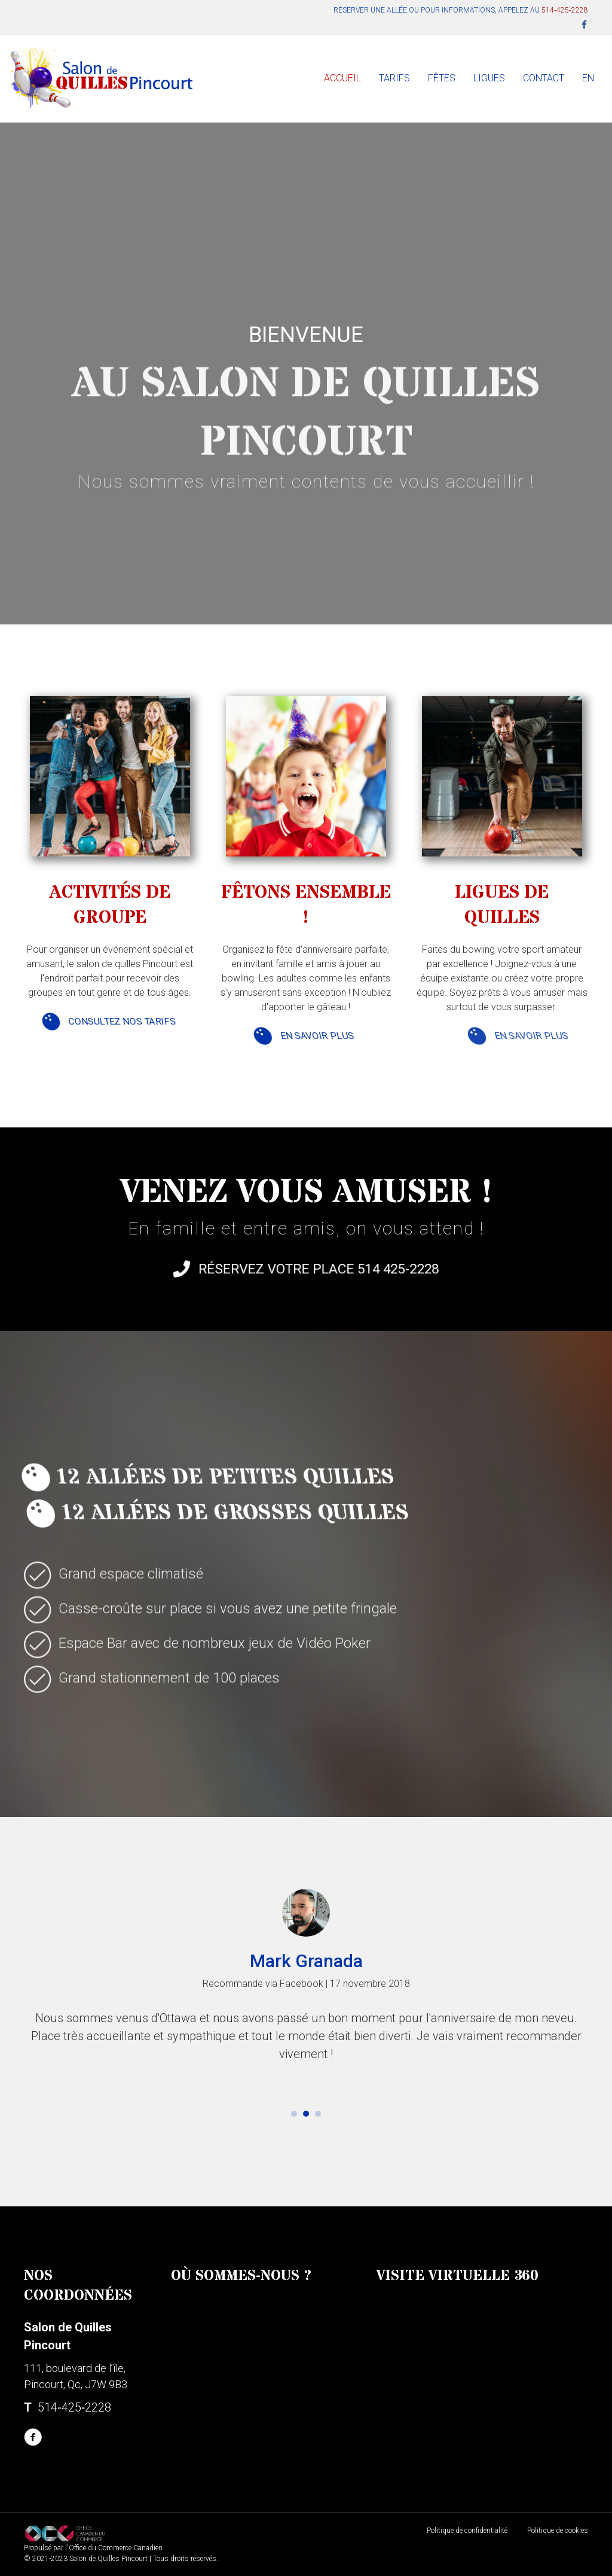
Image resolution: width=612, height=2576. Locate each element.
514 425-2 (332, 1275)
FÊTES (441, 78)
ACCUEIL (342, 78)
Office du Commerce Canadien (116, 2548)
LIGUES (489, 78)
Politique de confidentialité (467, 2530)
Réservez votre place (297, 1275)
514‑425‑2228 (564, 10)
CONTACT (543, 78)
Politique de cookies (557, 2530)
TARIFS (394, 78)
